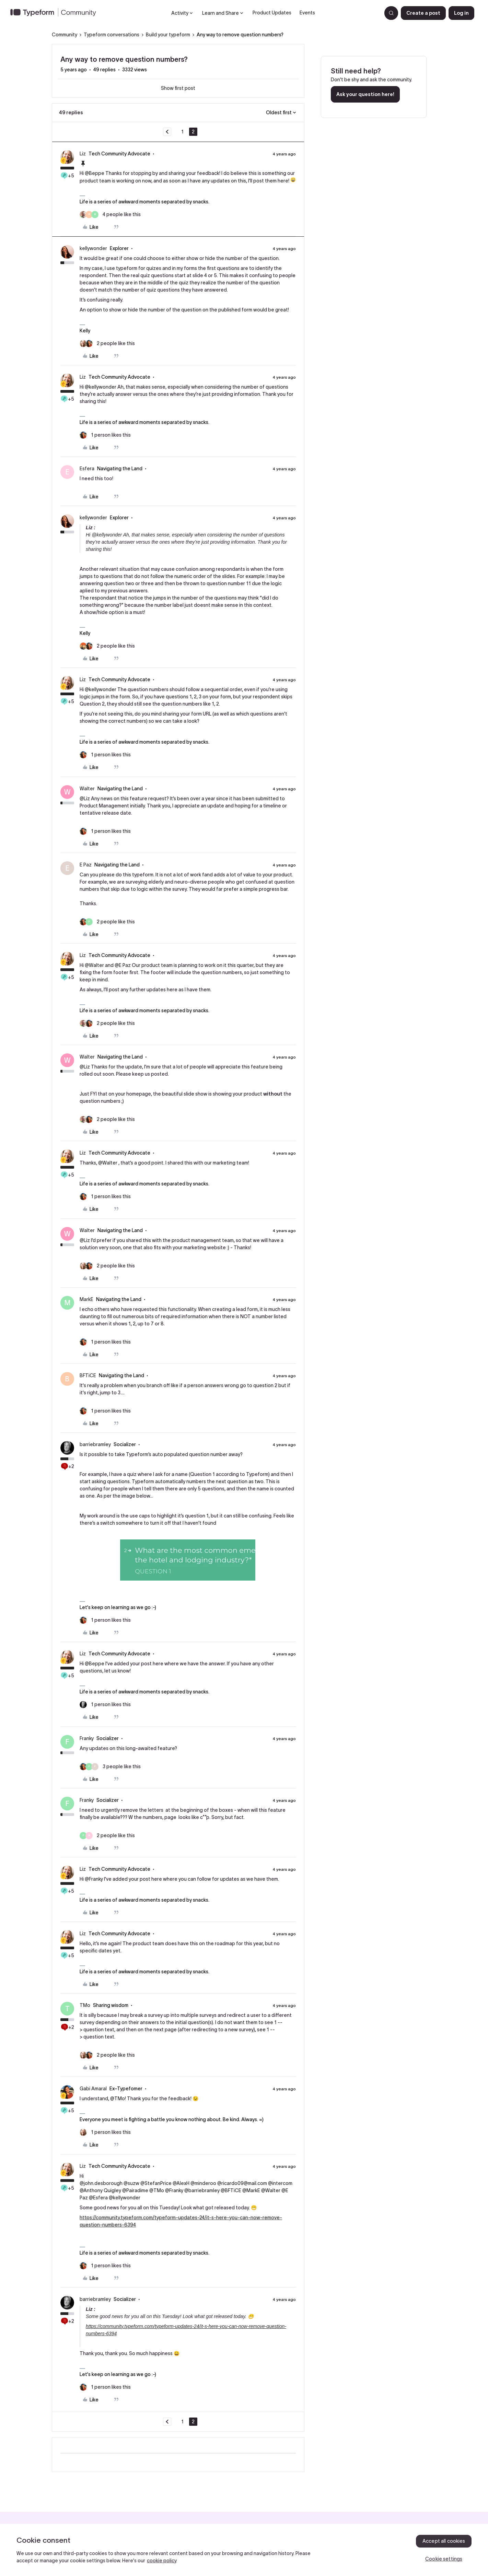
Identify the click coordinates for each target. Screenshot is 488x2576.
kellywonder (93, 248)
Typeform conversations (111, 34)
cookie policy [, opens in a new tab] (162, 2560)
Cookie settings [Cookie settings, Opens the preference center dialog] (443, 2559)
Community (64, 34)
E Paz (86, 864)
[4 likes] (110, 214)
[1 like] (105, 435)
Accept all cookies (443, 2541)
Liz (83, 153)
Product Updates (272, 12)
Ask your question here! (365, 94)
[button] (423, 13)
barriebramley (95, 1444)
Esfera (87, 468)
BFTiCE (88, 1375)
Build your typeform (168, 34)
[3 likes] (110, 1766)
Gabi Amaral (93, 2088)
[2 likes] (107, 343)
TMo (85, 2005)
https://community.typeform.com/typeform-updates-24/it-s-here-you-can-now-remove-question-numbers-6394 (181, 2221)
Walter (87, 788)
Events (307, 12)
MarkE (86, 1299)
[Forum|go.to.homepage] (56, 13)
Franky (87, 1738)
